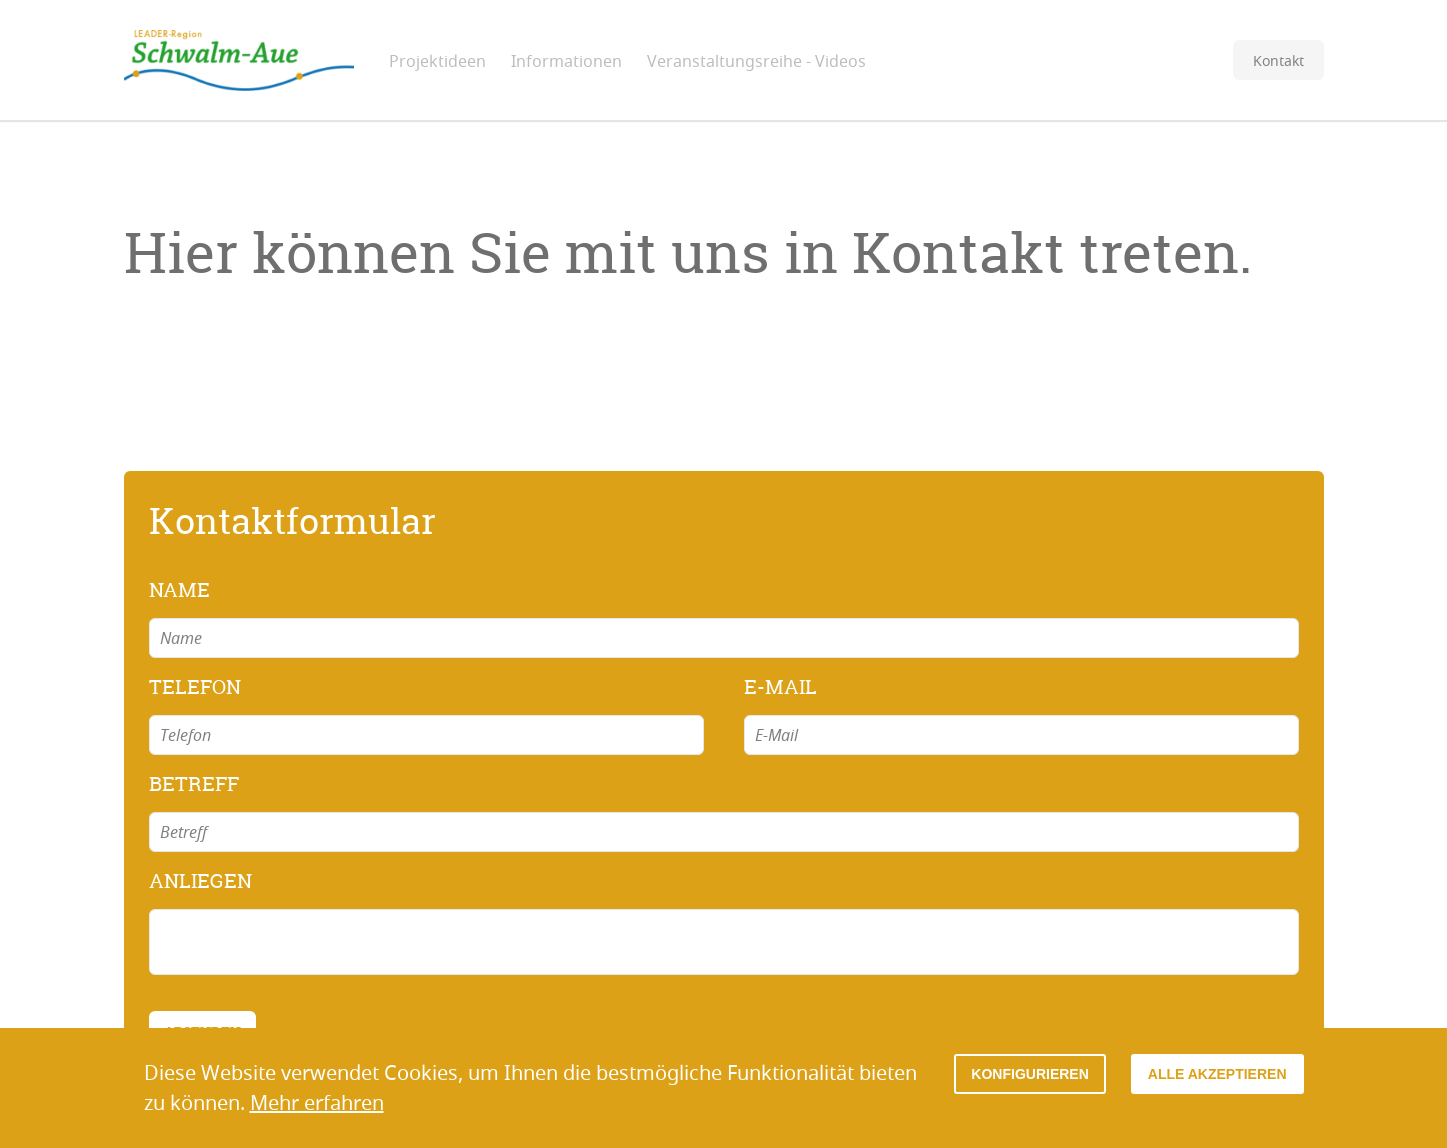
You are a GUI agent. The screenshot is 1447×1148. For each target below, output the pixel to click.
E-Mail (780, 686)
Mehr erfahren (317, 1102)
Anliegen (200, 880)
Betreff (194, 783)
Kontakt (1278, 60)
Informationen (566, 61)
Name (179, 589)
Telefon (195, 686)
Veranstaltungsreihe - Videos (756, 61)
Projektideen (437, 61)
